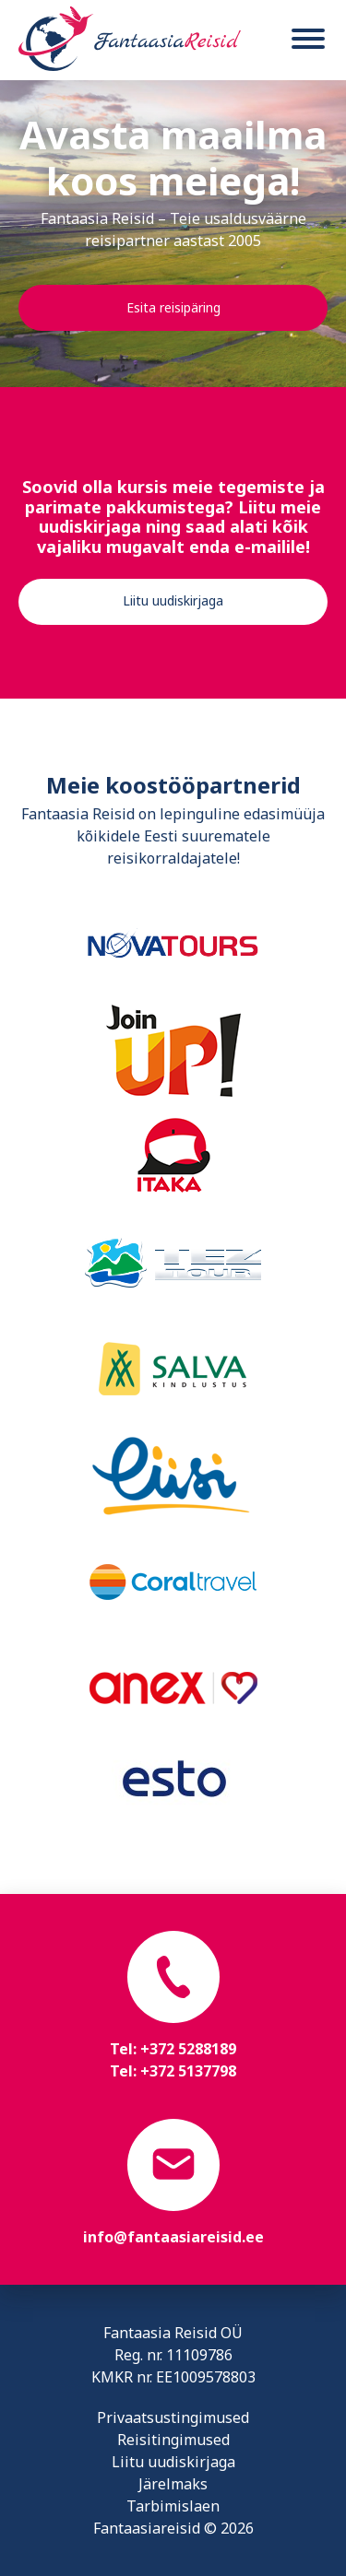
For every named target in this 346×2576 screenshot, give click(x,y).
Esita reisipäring (173, 307)
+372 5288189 (188, 2049)
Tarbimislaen (173, 2506)
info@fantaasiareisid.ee (173, 2237)
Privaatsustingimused (173, 2417)
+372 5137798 (188, 2071)
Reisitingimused (173, 2439)
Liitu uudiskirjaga (173, 600)
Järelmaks (173, 2484)
